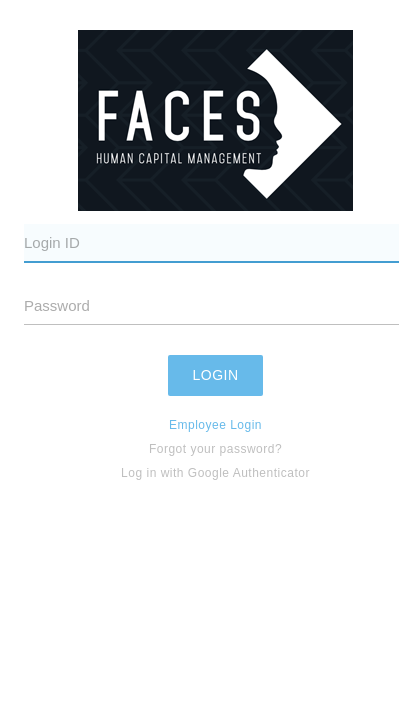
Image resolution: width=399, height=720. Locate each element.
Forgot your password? (215, 449)
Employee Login (215, 425)
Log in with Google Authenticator (215, 473)
